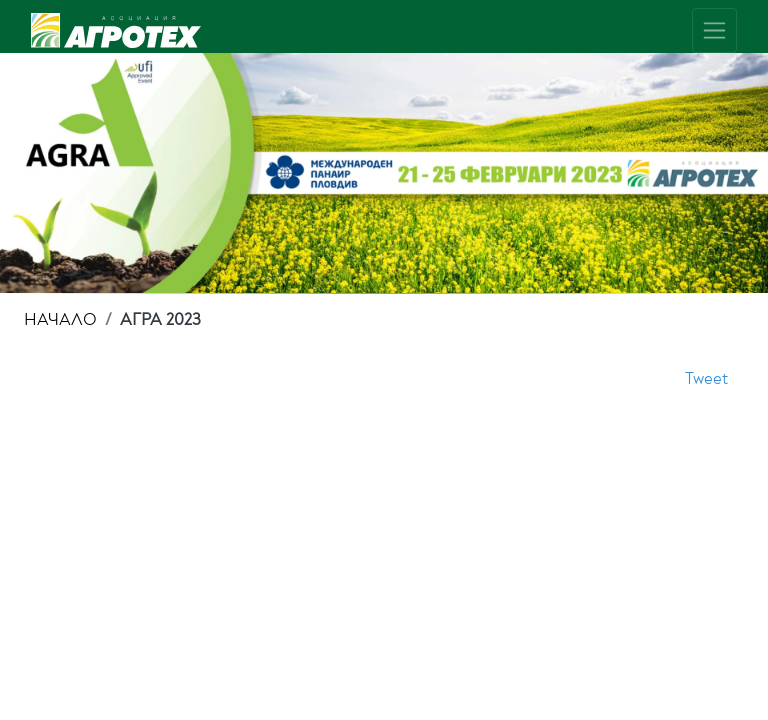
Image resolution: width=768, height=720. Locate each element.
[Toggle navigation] (714, 30)
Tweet (706, 378)
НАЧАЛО (60, 319)
